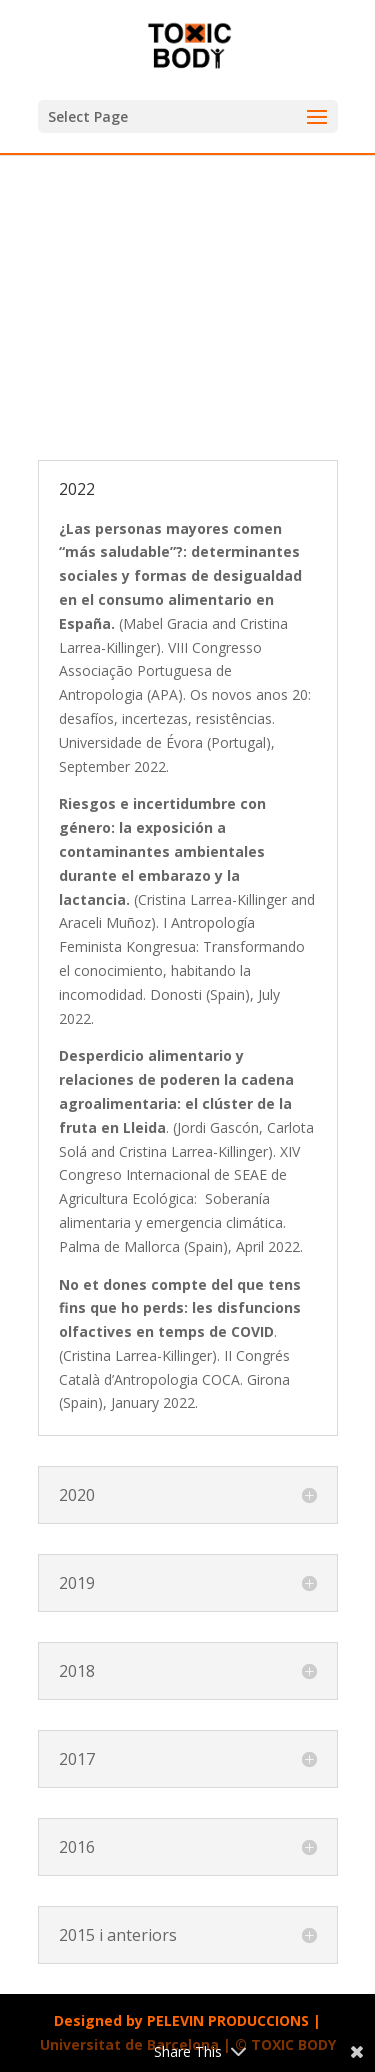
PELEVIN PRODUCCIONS (228, 2020)
